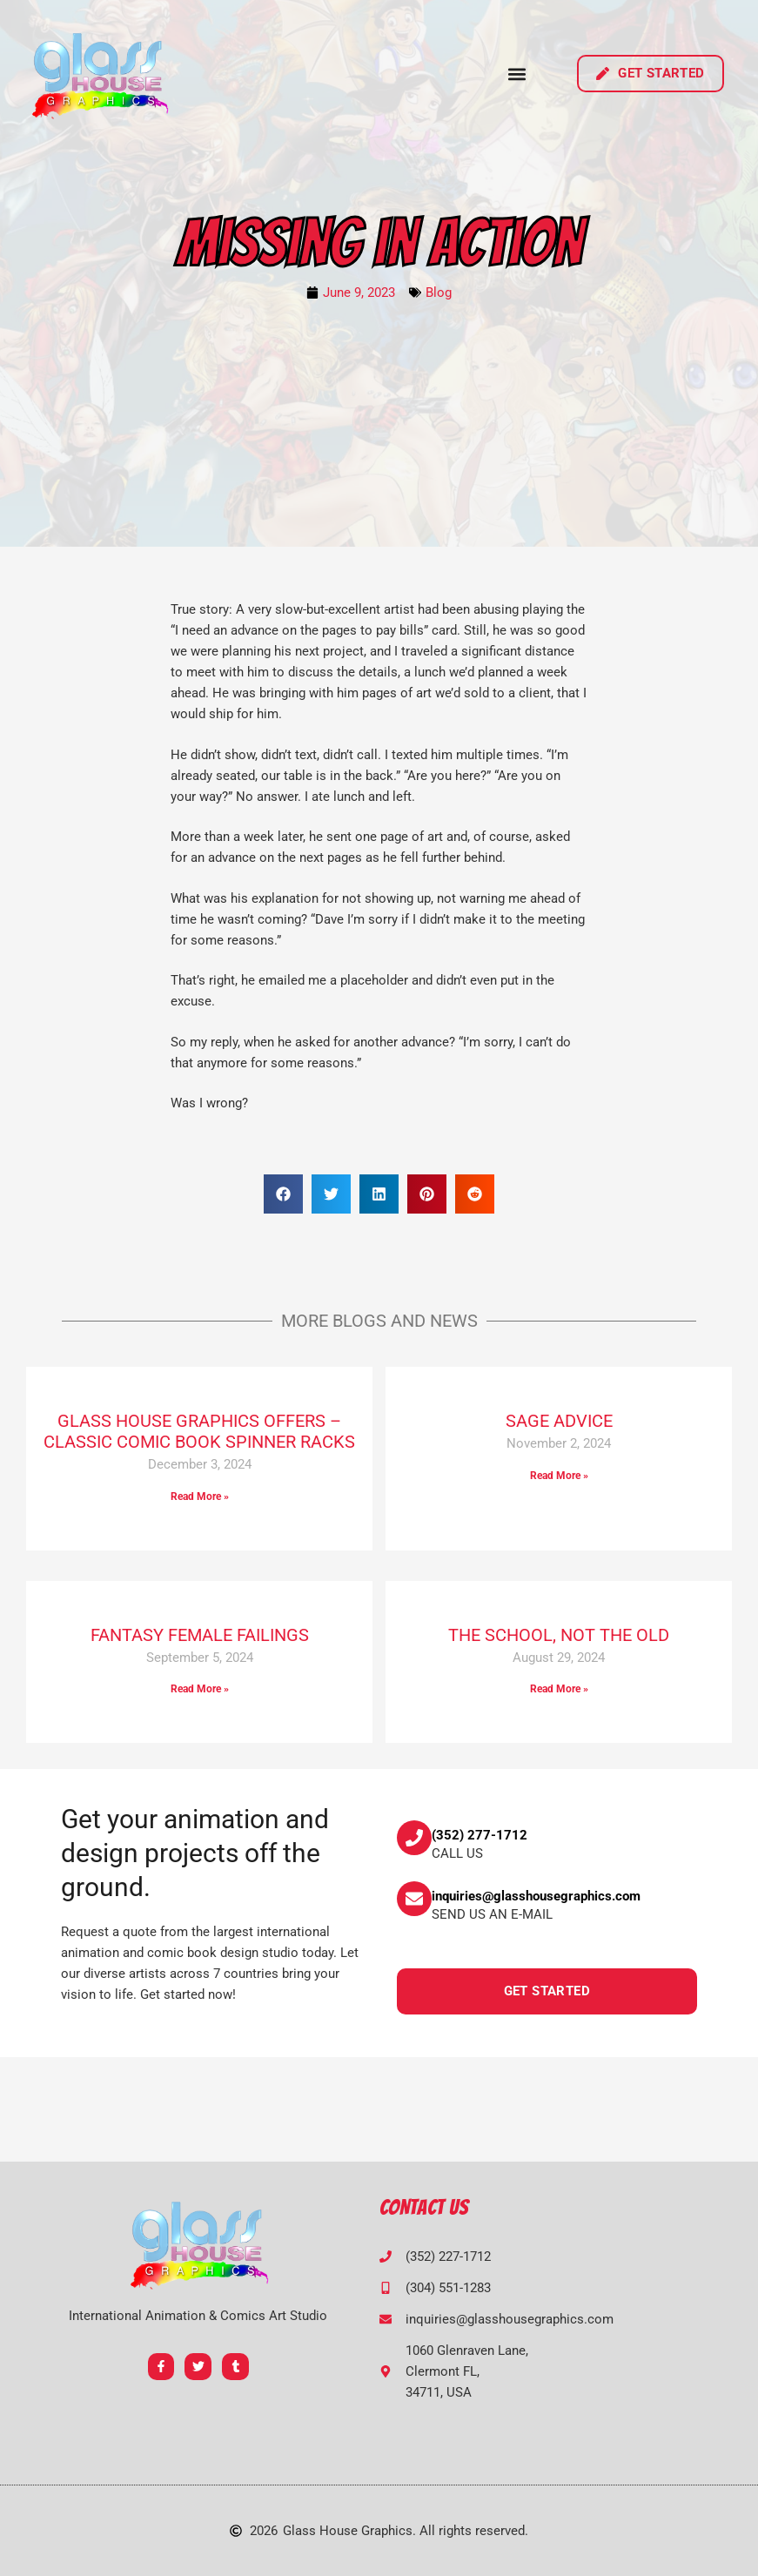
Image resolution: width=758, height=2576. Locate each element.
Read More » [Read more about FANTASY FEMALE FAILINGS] (200, 1689)
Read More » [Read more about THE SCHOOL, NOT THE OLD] (559, 1689)
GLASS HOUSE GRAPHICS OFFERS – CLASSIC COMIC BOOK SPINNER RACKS (199, 1431)
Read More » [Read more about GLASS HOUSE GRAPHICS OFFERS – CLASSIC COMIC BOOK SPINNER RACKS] (200, 1496)
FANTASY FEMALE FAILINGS (200, 1634)
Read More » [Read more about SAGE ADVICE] (559, 1476)
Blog (439, 292)
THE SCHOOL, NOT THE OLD (558, 1634)
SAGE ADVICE (559, 1420)
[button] (516, 73)
